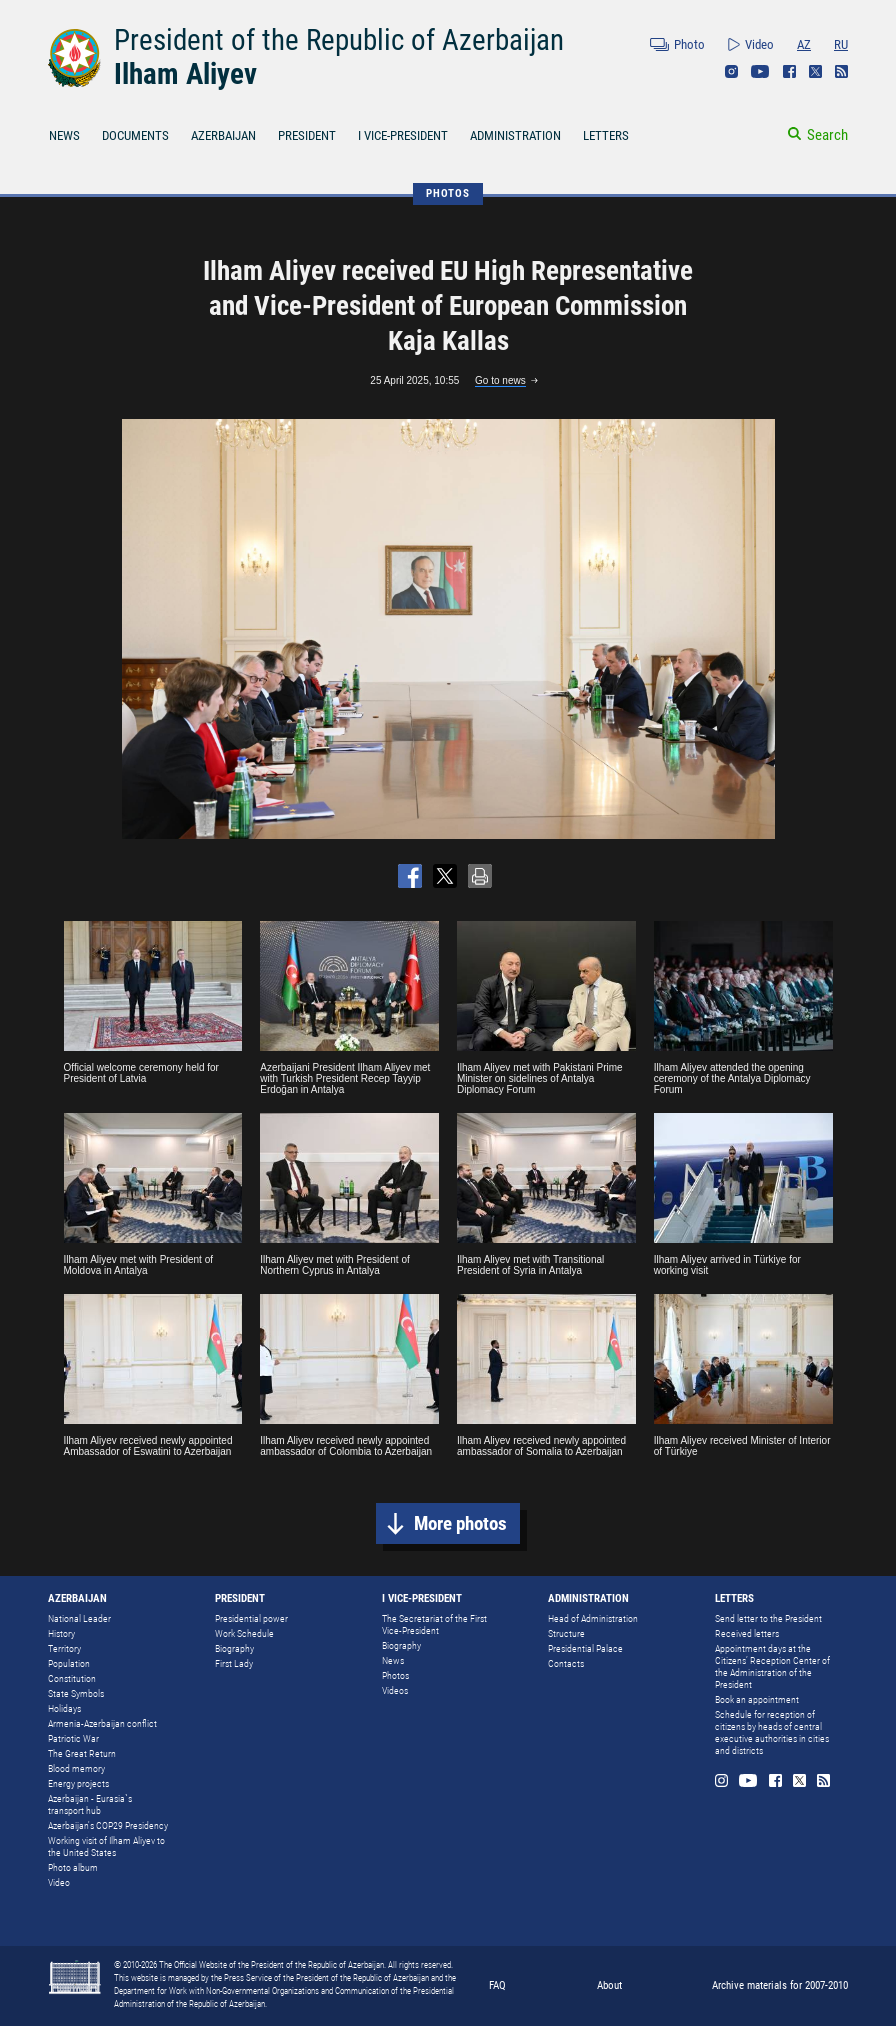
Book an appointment (757, 1699)
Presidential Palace (585, 1648)
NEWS (64, 135)
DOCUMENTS (135, 135)
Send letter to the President (768, 1618)
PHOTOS (448, 193)
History (61, 1633)
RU (841, 44)
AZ (804, 44)
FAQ (497, 1985)
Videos (395, 1690)
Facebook (789, 71)
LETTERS (606, 135)
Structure (566, 1633)
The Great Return (82, 1753)
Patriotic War (73, 1738)
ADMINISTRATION (515, 135)
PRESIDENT (307, 135)
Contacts (566, 1663)
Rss (841, 71)
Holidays (64, 1708)
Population (69, 1663)
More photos (460, 1523)
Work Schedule (244, 1633)
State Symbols (76, 1693)
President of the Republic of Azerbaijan (339, 40)
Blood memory (76, 1768)
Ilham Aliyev (185, 74)
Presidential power (251, 1618)
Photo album (73, 1867)
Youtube (760, 71)
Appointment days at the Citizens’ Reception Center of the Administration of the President (772, 1666)
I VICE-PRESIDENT (403, 135)
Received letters (747, 1633)
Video (759, 44)
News (393, 1660)
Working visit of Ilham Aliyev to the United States (106, 1846)
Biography (234, 1648)
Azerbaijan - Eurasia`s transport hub (90, 1804)
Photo (689, 44)
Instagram (731, 71)
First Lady (234, 1663)
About (609, 1985)
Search (827, 135)
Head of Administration (593, 1618)
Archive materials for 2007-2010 (780, 1985)
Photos (395, 1675)
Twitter (815, 71)
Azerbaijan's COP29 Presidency (108, 1825)
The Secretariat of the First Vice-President (434, 1624)
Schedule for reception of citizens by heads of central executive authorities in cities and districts (772, 1732)
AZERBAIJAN (223, 135)
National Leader (79, 1618)
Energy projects (78, 1783)
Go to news (500, 380)
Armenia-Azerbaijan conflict (102, 1723)
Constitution (72, 1678)
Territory (64, 1648)
